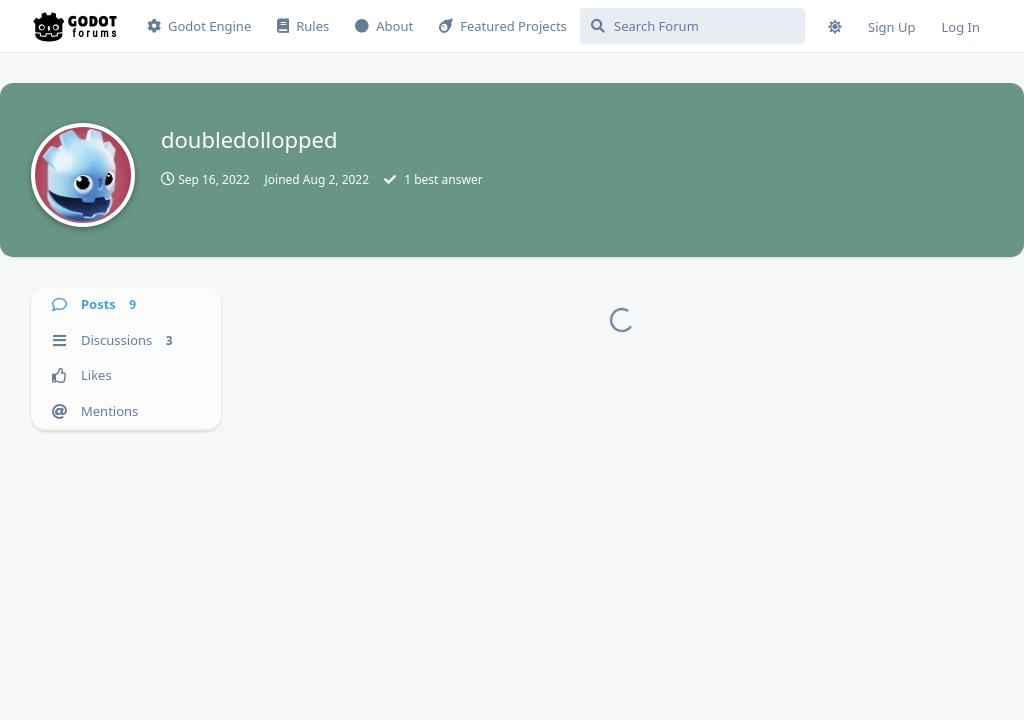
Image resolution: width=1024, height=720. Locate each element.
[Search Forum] (692, 26)
